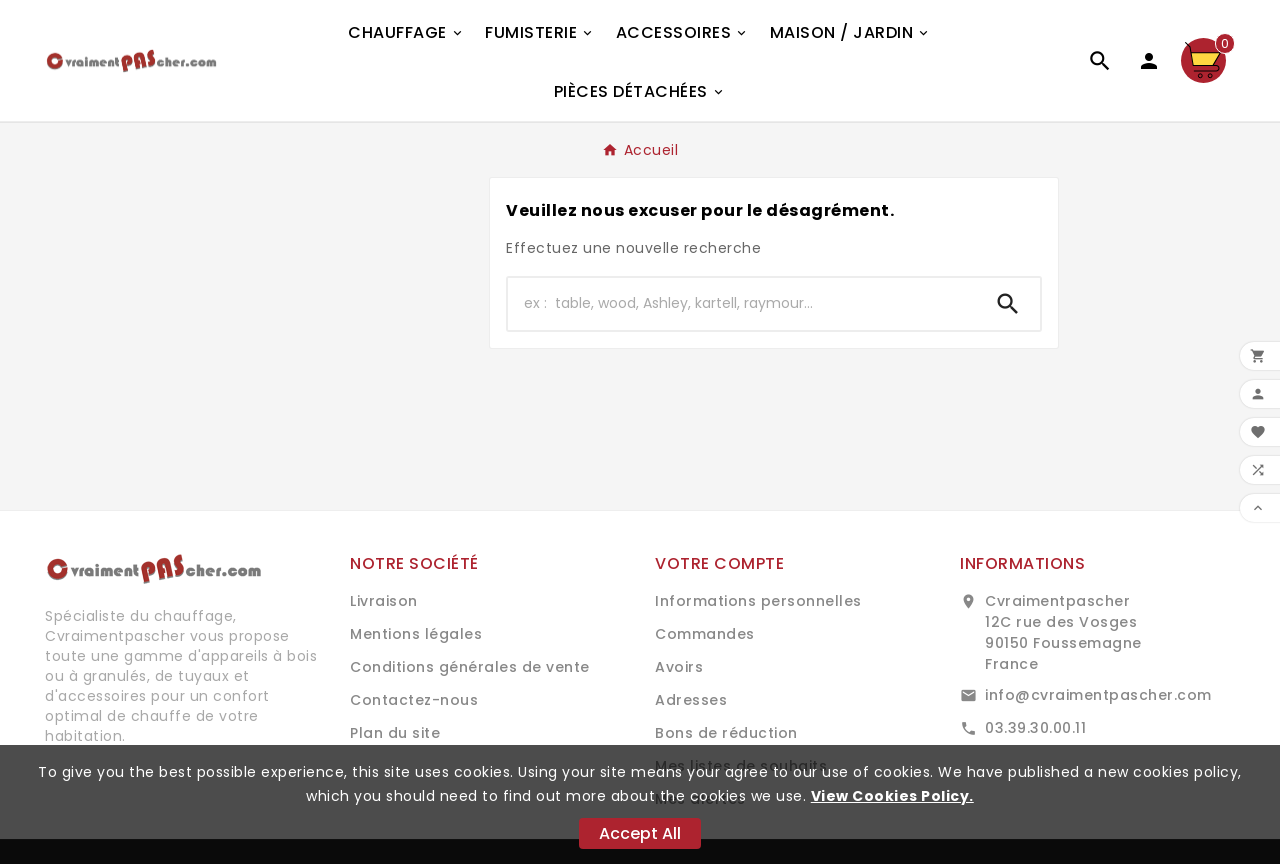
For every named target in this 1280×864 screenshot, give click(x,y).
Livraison (384, 601)
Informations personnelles (758, 601)
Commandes (705, 634)
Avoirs (679, 667)
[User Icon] (1149, 61)
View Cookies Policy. (892, 796)
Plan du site (395, 733)
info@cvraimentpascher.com (1098, 695)
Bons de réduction (726, 733)
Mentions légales (416, 634)
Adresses (691, 700)
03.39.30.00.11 (1035, 728)
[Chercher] (742, 304)
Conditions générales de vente (470, 667)
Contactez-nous (414, 700)
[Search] (1008, 304)
